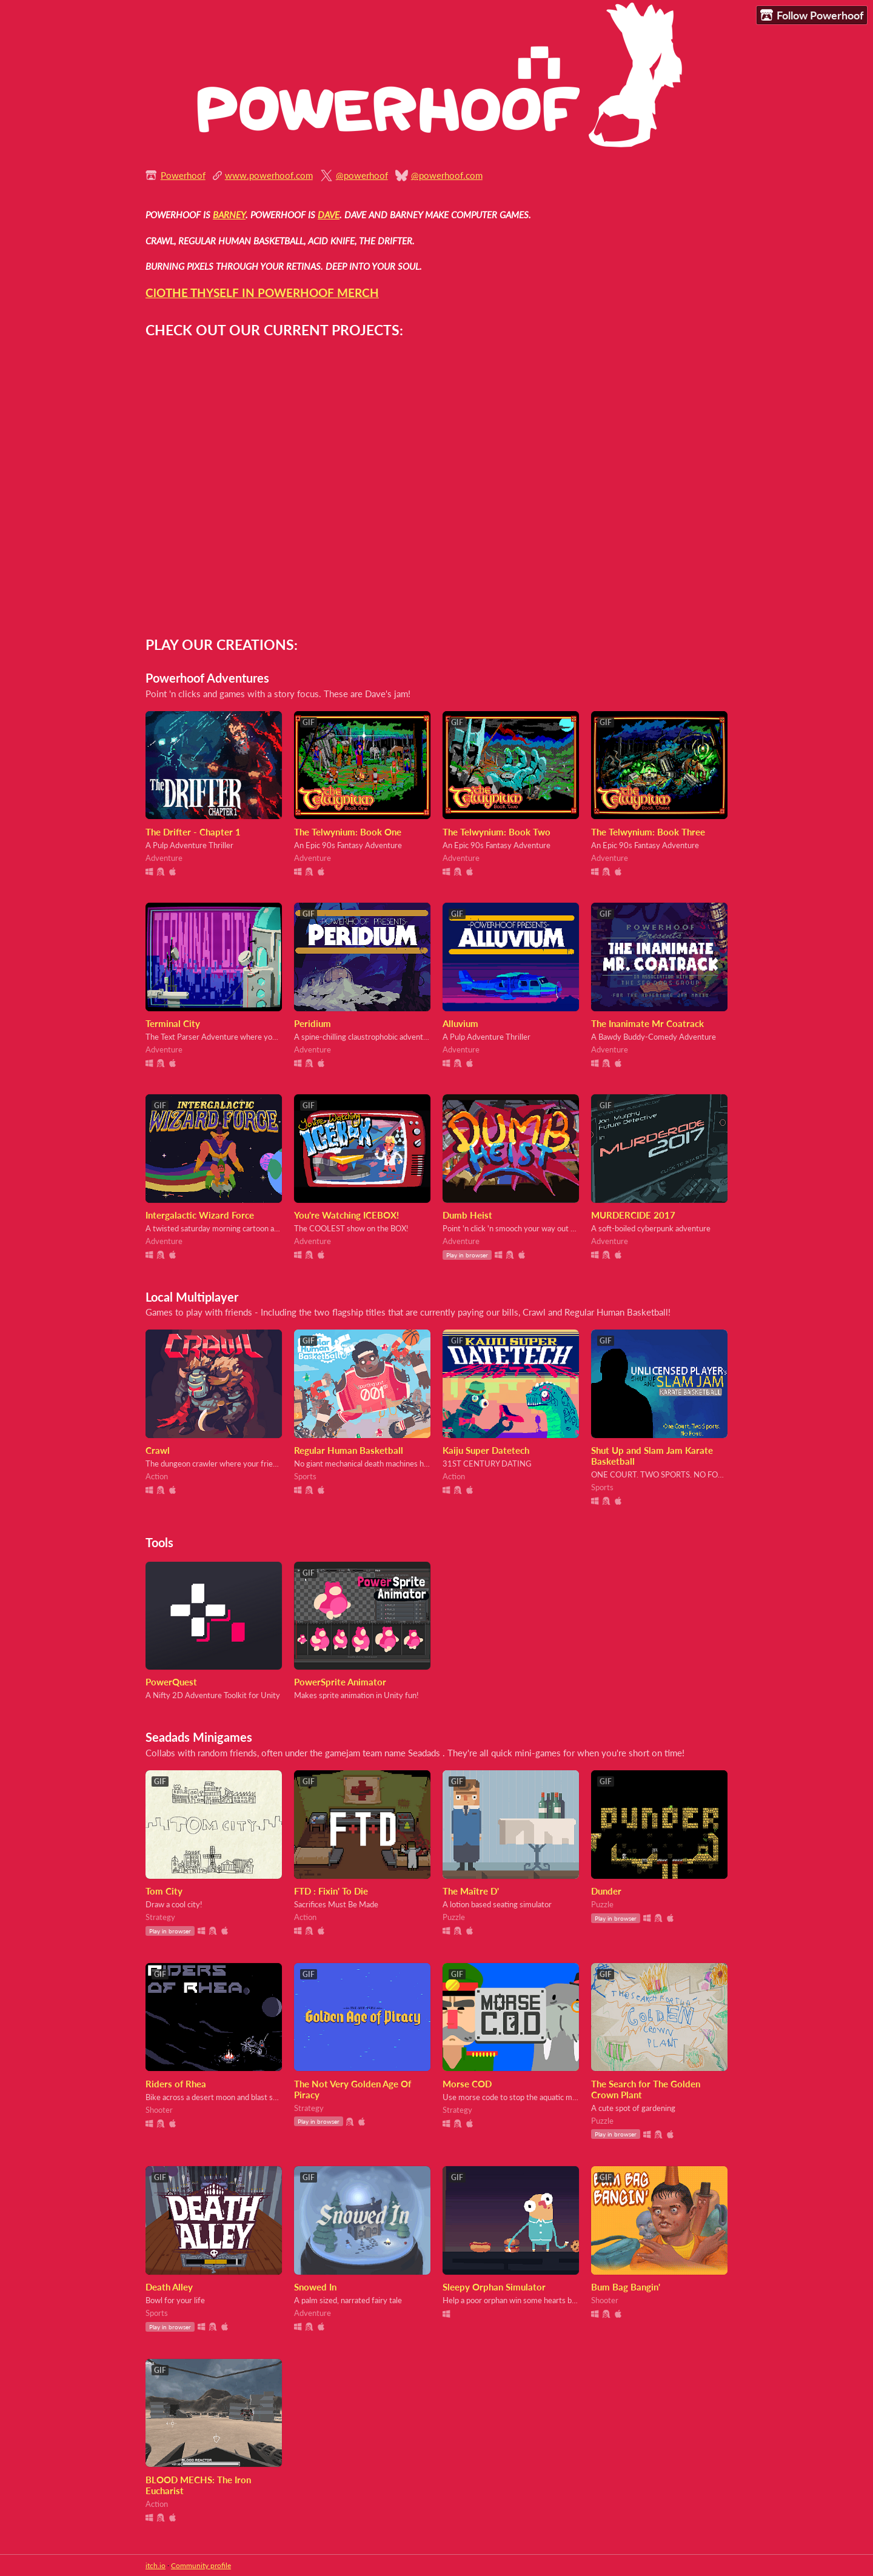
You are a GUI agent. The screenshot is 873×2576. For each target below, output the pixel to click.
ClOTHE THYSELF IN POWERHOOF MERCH (262, 292)
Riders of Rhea (176, 2083)
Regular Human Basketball (348, 1450)
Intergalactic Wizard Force (200, 1214)
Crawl (158, 1450)
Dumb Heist (467, 1214)
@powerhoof (362, 175)
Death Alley (169, 2286)
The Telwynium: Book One (347, 831)
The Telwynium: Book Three (648, 831)
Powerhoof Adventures (207, 678)
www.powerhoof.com (269, 175)
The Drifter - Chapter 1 (193, 831)
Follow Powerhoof (811, 15)
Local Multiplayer (192, 1297)
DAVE (329, 214)
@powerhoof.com (447, 175)
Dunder (606, 1890)
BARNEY (229, 214)
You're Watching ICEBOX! (346, 1214)
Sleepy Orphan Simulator (494, 2286)
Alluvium (460, 1023)
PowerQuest (171, 1681)
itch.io (156, 2565)
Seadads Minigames (199, 1737)
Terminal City (173, 1023)
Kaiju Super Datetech (486, 1450)
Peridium (312, 1023)
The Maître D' (471, 1890)
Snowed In (315, 2286)
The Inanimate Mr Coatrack (647, 1023)
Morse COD (467, 2083)
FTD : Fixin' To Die (331, 1890)
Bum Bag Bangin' (625, 2286)
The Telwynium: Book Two (496, 831)
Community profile (201, 2565)
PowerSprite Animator (340, 1681)
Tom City (164, 1890)
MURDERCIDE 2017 (633, 1214)
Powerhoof (183, 175)
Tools (159, 1543)
